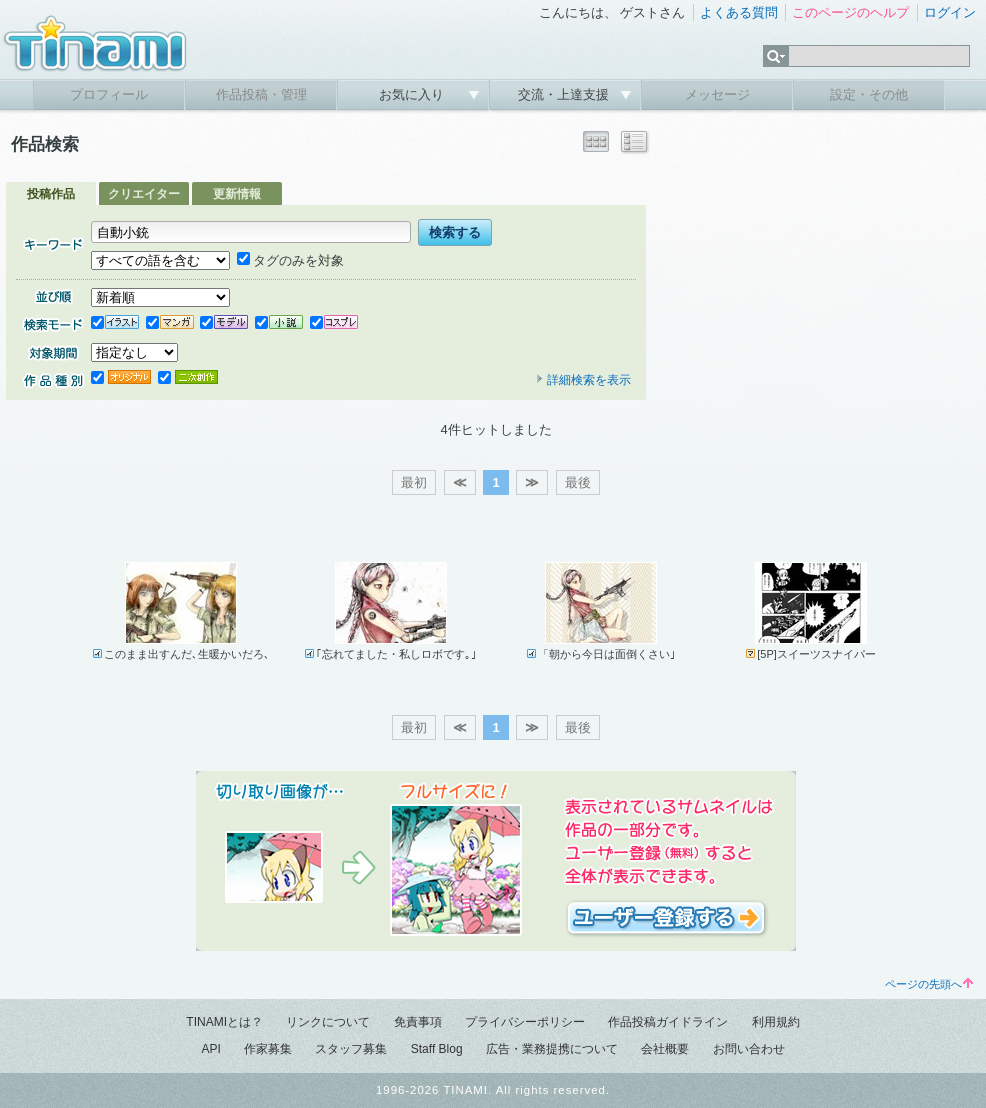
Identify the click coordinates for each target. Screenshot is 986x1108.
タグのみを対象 (290, 260)
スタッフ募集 (351, 1049)
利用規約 (776, 1022)
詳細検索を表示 (583, 380)
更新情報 (237, 194)
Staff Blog (437, 1049)
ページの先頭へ (929, 984)
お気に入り (413, 94)
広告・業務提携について (552, 1049)
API (210, 1049)
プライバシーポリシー (525, 1022)
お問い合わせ (749, 1049)
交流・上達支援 (565, 94)
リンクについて (328, 1022)
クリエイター (144, 194)
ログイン (950, 12)
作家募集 (268, 1049)
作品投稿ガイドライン (668, 1022)
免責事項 (418, 1022)
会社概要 (665, 1049)
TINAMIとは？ (224, 1022)
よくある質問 (739, 12)
